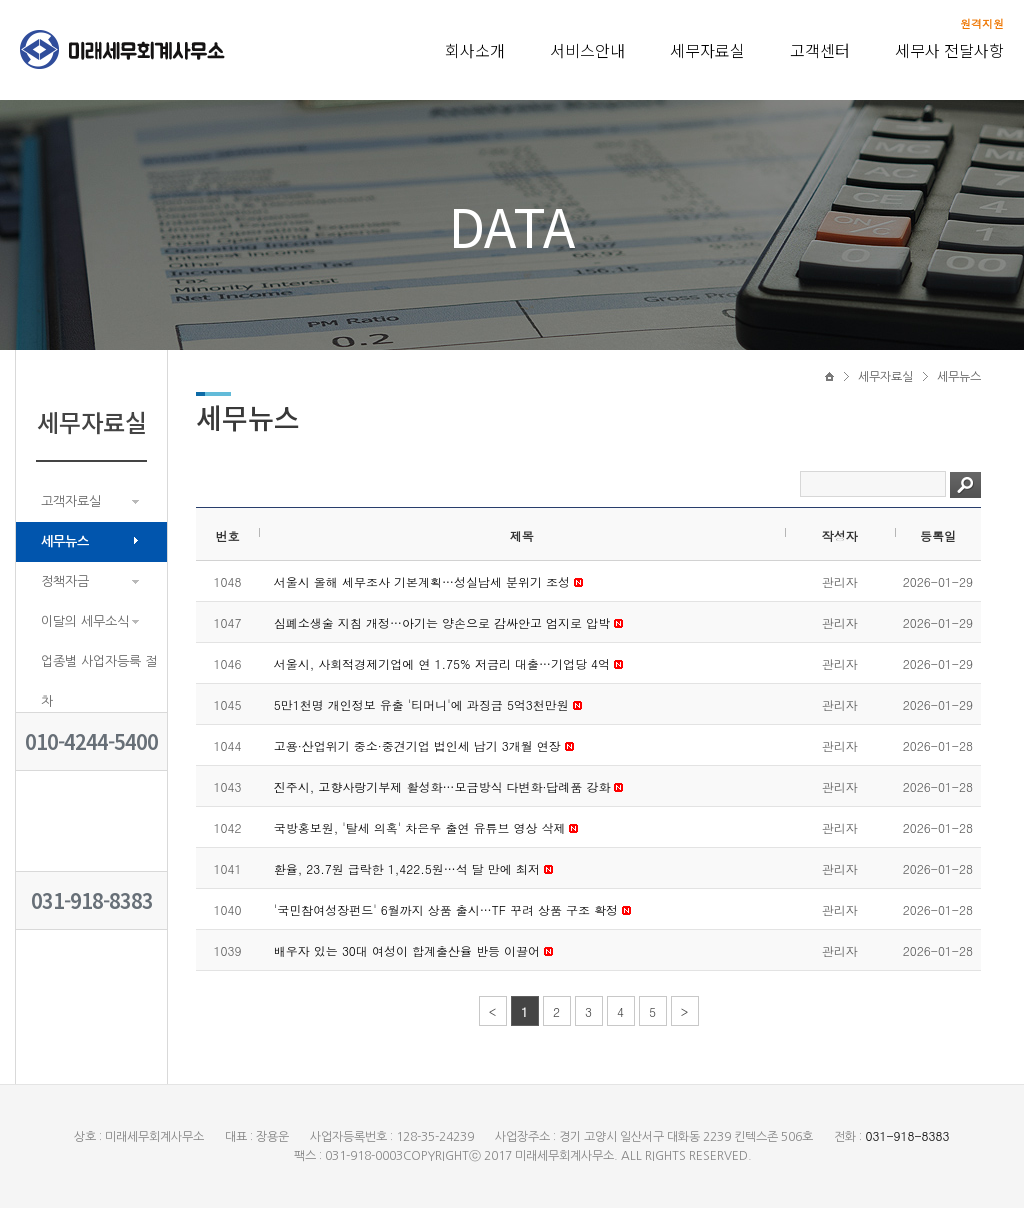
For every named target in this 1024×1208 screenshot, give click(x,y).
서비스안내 (587, 50)
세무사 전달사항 (949, 50)
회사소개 (475, 50)
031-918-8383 (92, 900)
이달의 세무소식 (85, 621)
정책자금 (65, 581)
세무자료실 (707, 50)
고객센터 (820, 50)
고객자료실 (71, 501)
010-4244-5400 (91, 741)
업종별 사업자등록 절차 (99, 681)
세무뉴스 (65, 541)
